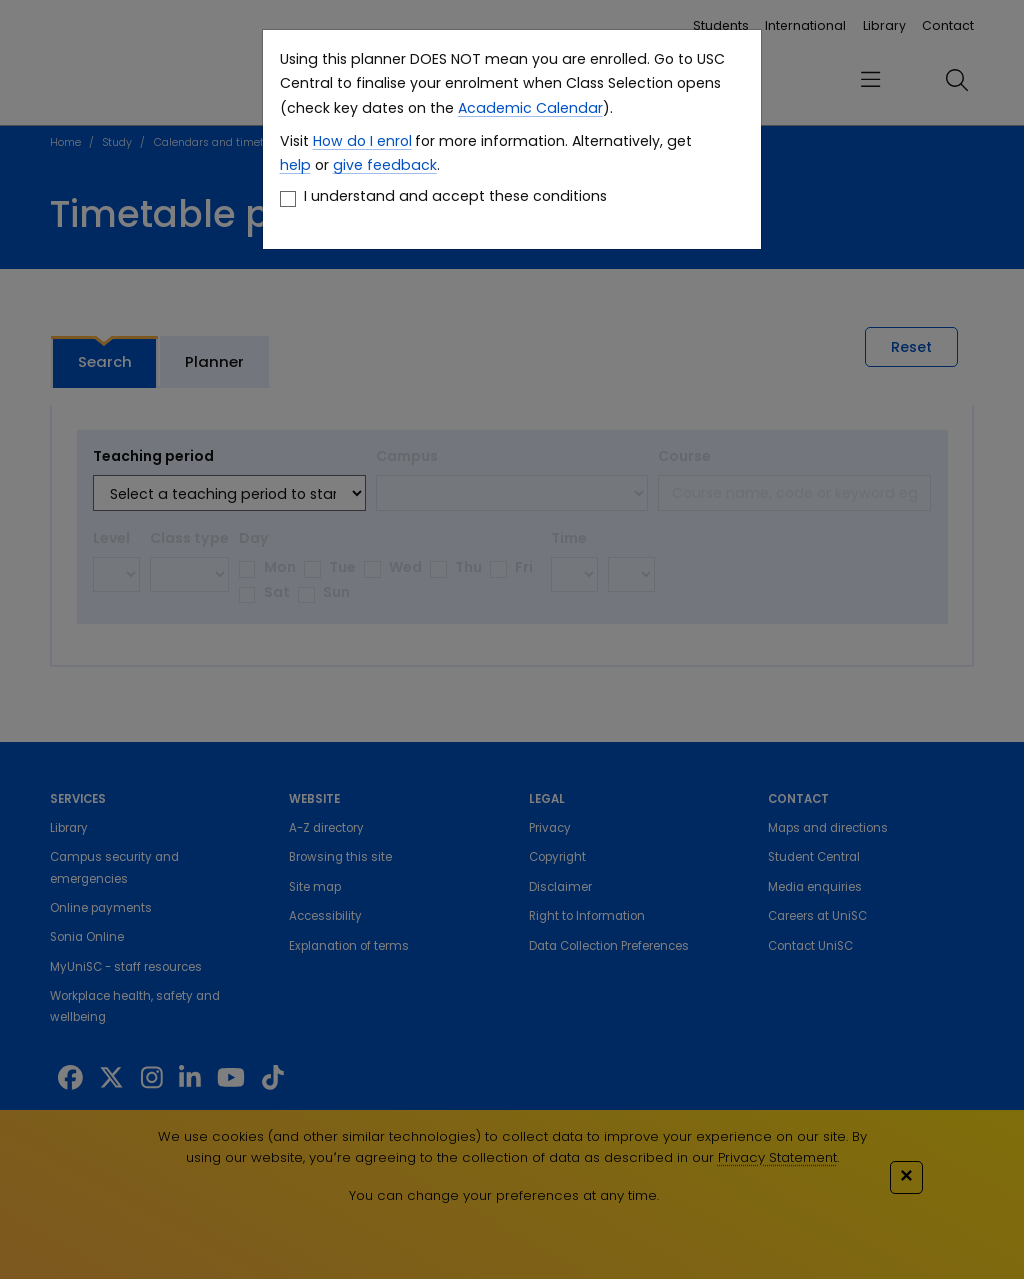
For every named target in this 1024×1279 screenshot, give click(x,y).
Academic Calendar (530, 108)
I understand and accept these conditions (455, 196)
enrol (392, 141)
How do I (343, 141)
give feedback (385, 165)
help (295, 165)
